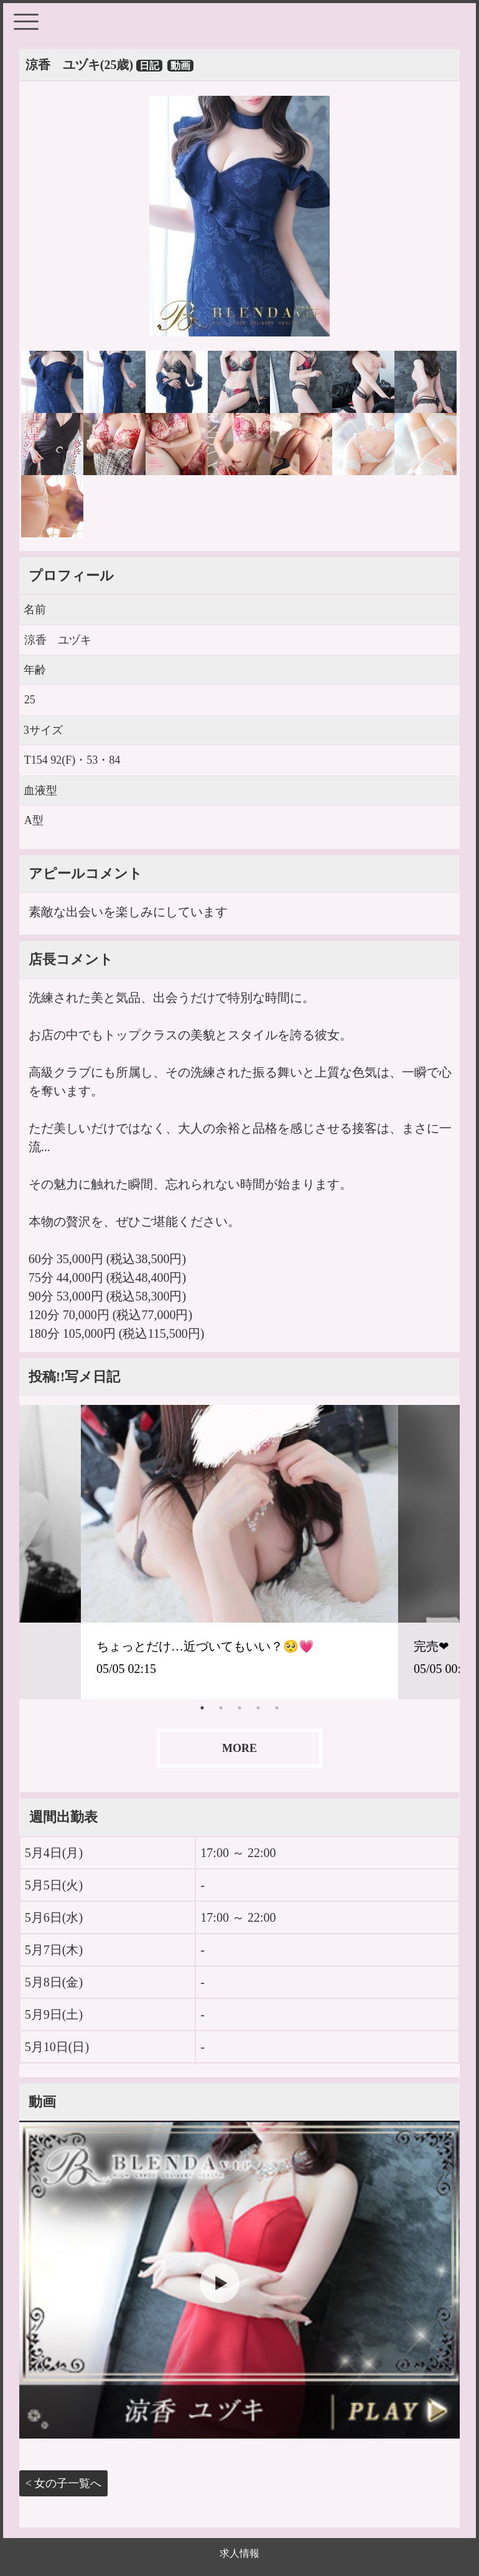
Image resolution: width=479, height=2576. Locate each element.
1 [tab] (202, 1708)
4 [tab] (258, 1708)
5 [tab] (277, 1708)
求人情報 (239, 2553)
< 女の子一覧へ (64, 2483)
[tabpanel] (239, 1551)
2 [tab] (221, 1708)
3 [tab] (239, 1708)
